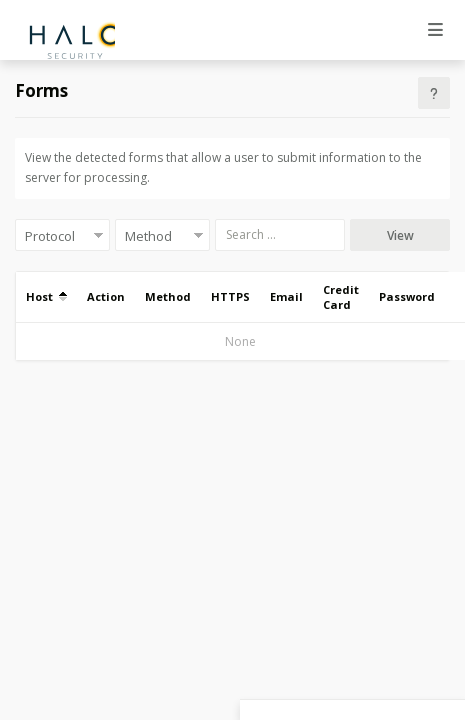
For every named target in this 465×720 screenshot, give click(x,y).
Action (106, 296)
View (400, 235)
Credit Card (341, 297)
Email (286, 296)
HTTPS (230, 296)
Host (46, 296)
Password (407, 296)
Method (168, 296)
